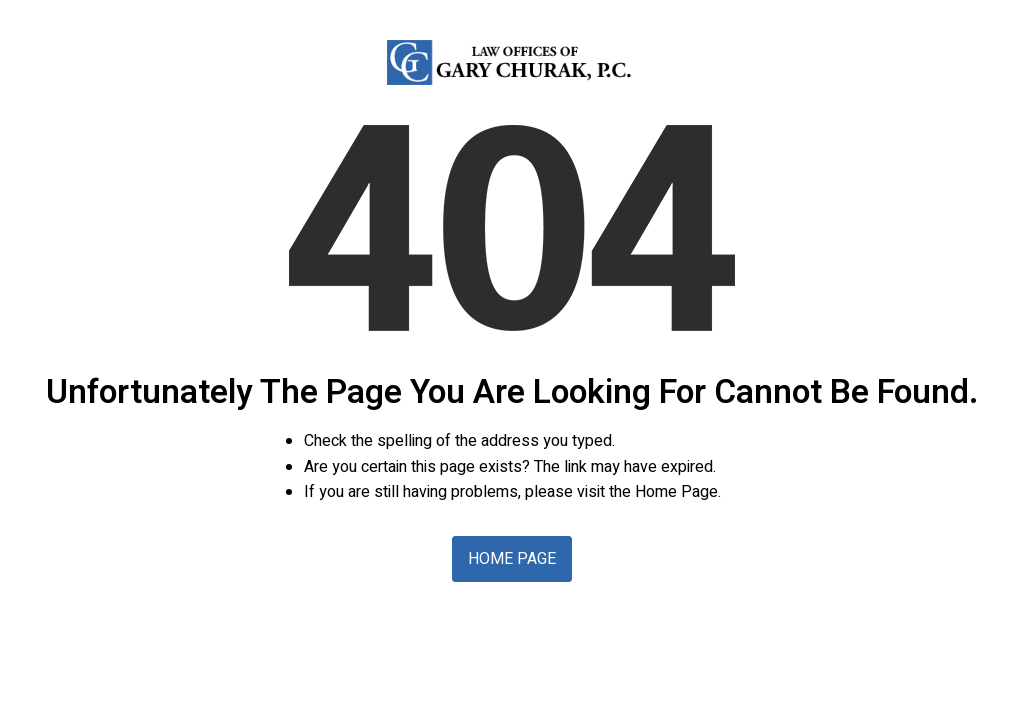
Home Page (512, 559)
